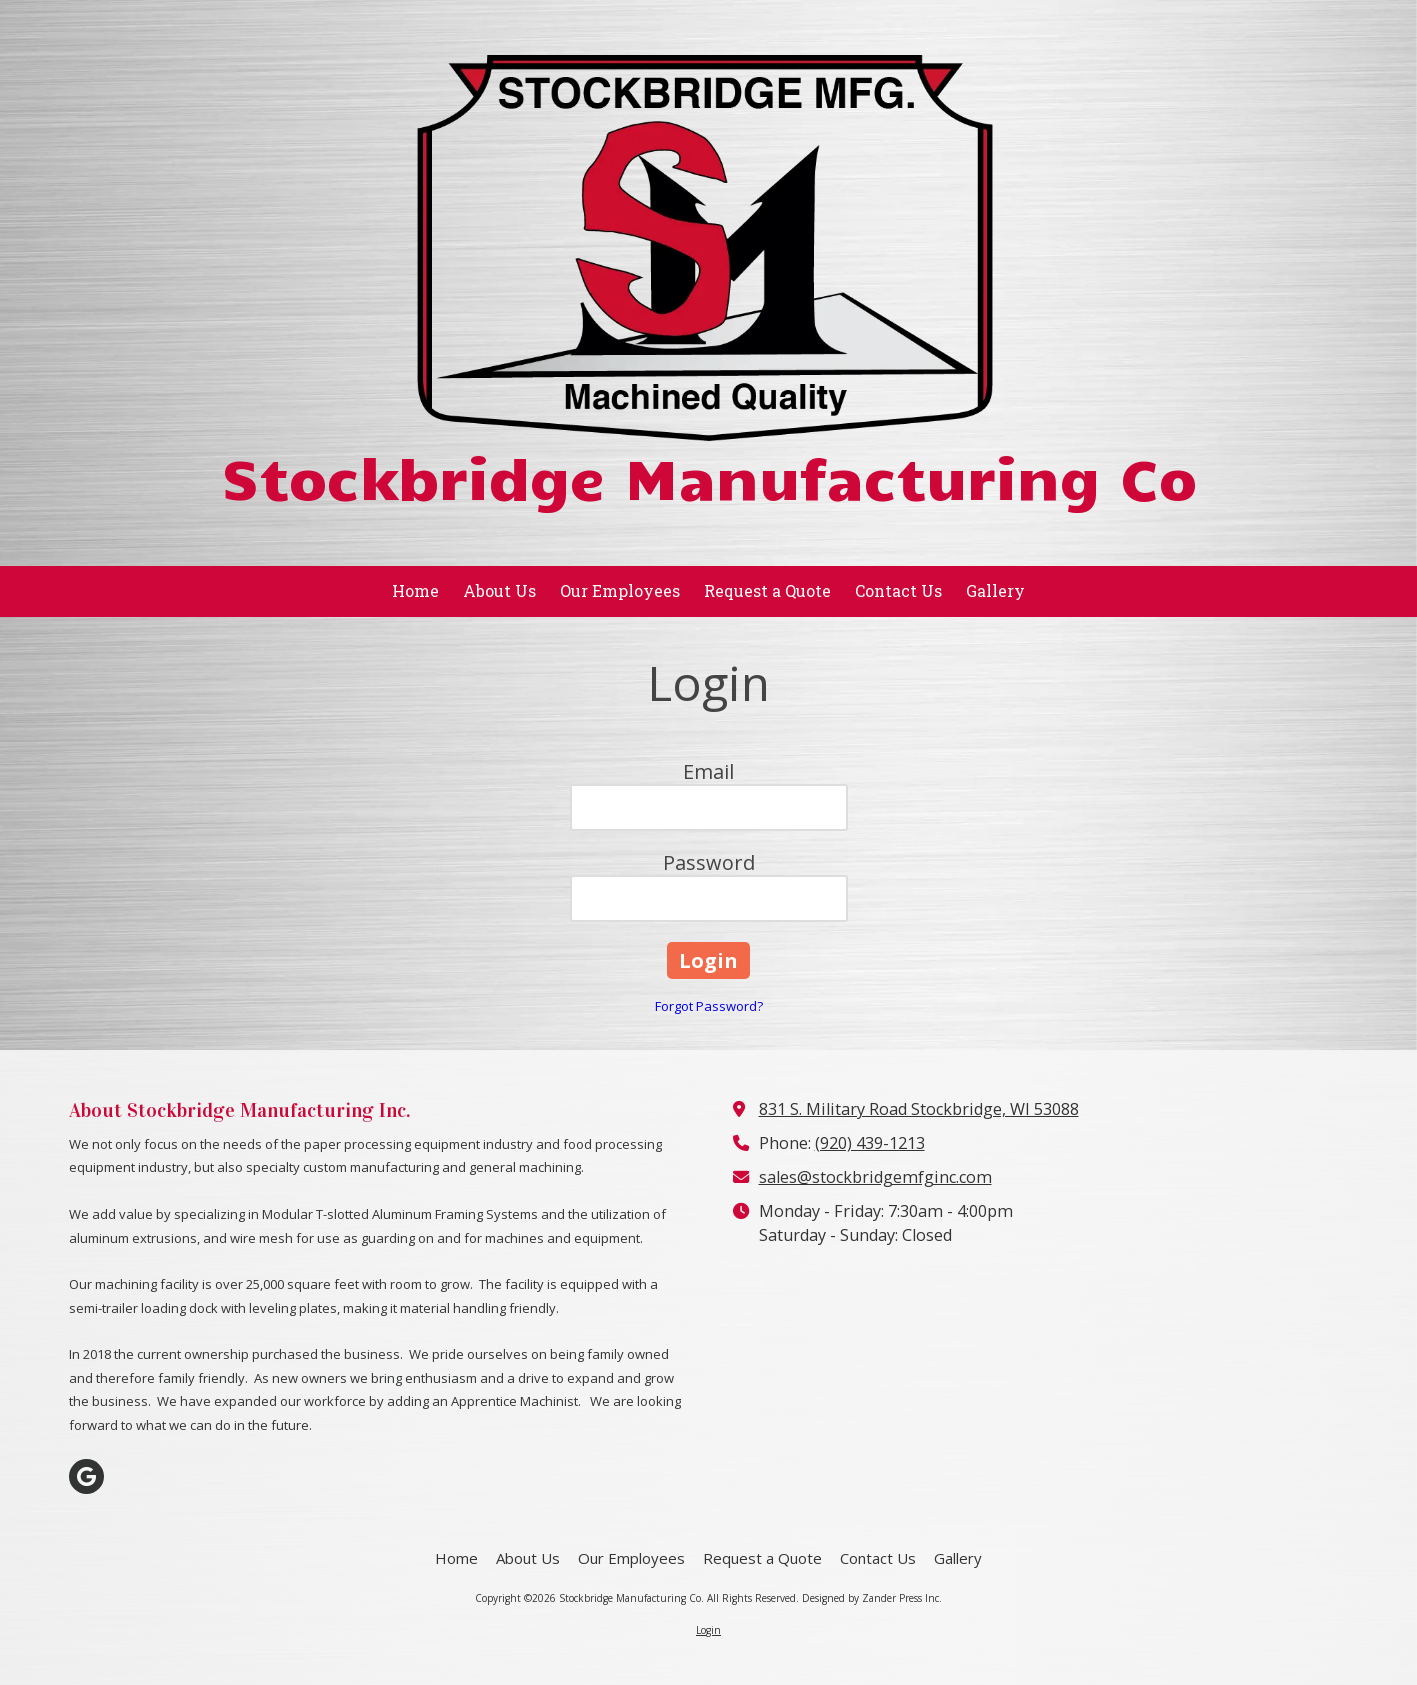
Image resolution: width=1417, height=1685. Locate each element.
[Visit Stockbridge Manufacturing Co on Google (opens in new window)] (86, 1476)
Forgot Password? (709, 1006)
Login (708, 1630)
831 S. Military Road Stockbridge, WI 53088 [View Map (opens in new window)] (919, 1109)
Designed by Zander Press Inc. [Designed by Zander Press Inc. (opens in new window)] (872, 1598)
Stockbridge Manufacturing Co (709, 475)
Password (709, 862)
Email (708, 771)
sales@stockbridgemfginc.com (875, 1177)
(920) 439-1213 (870, 1143)
